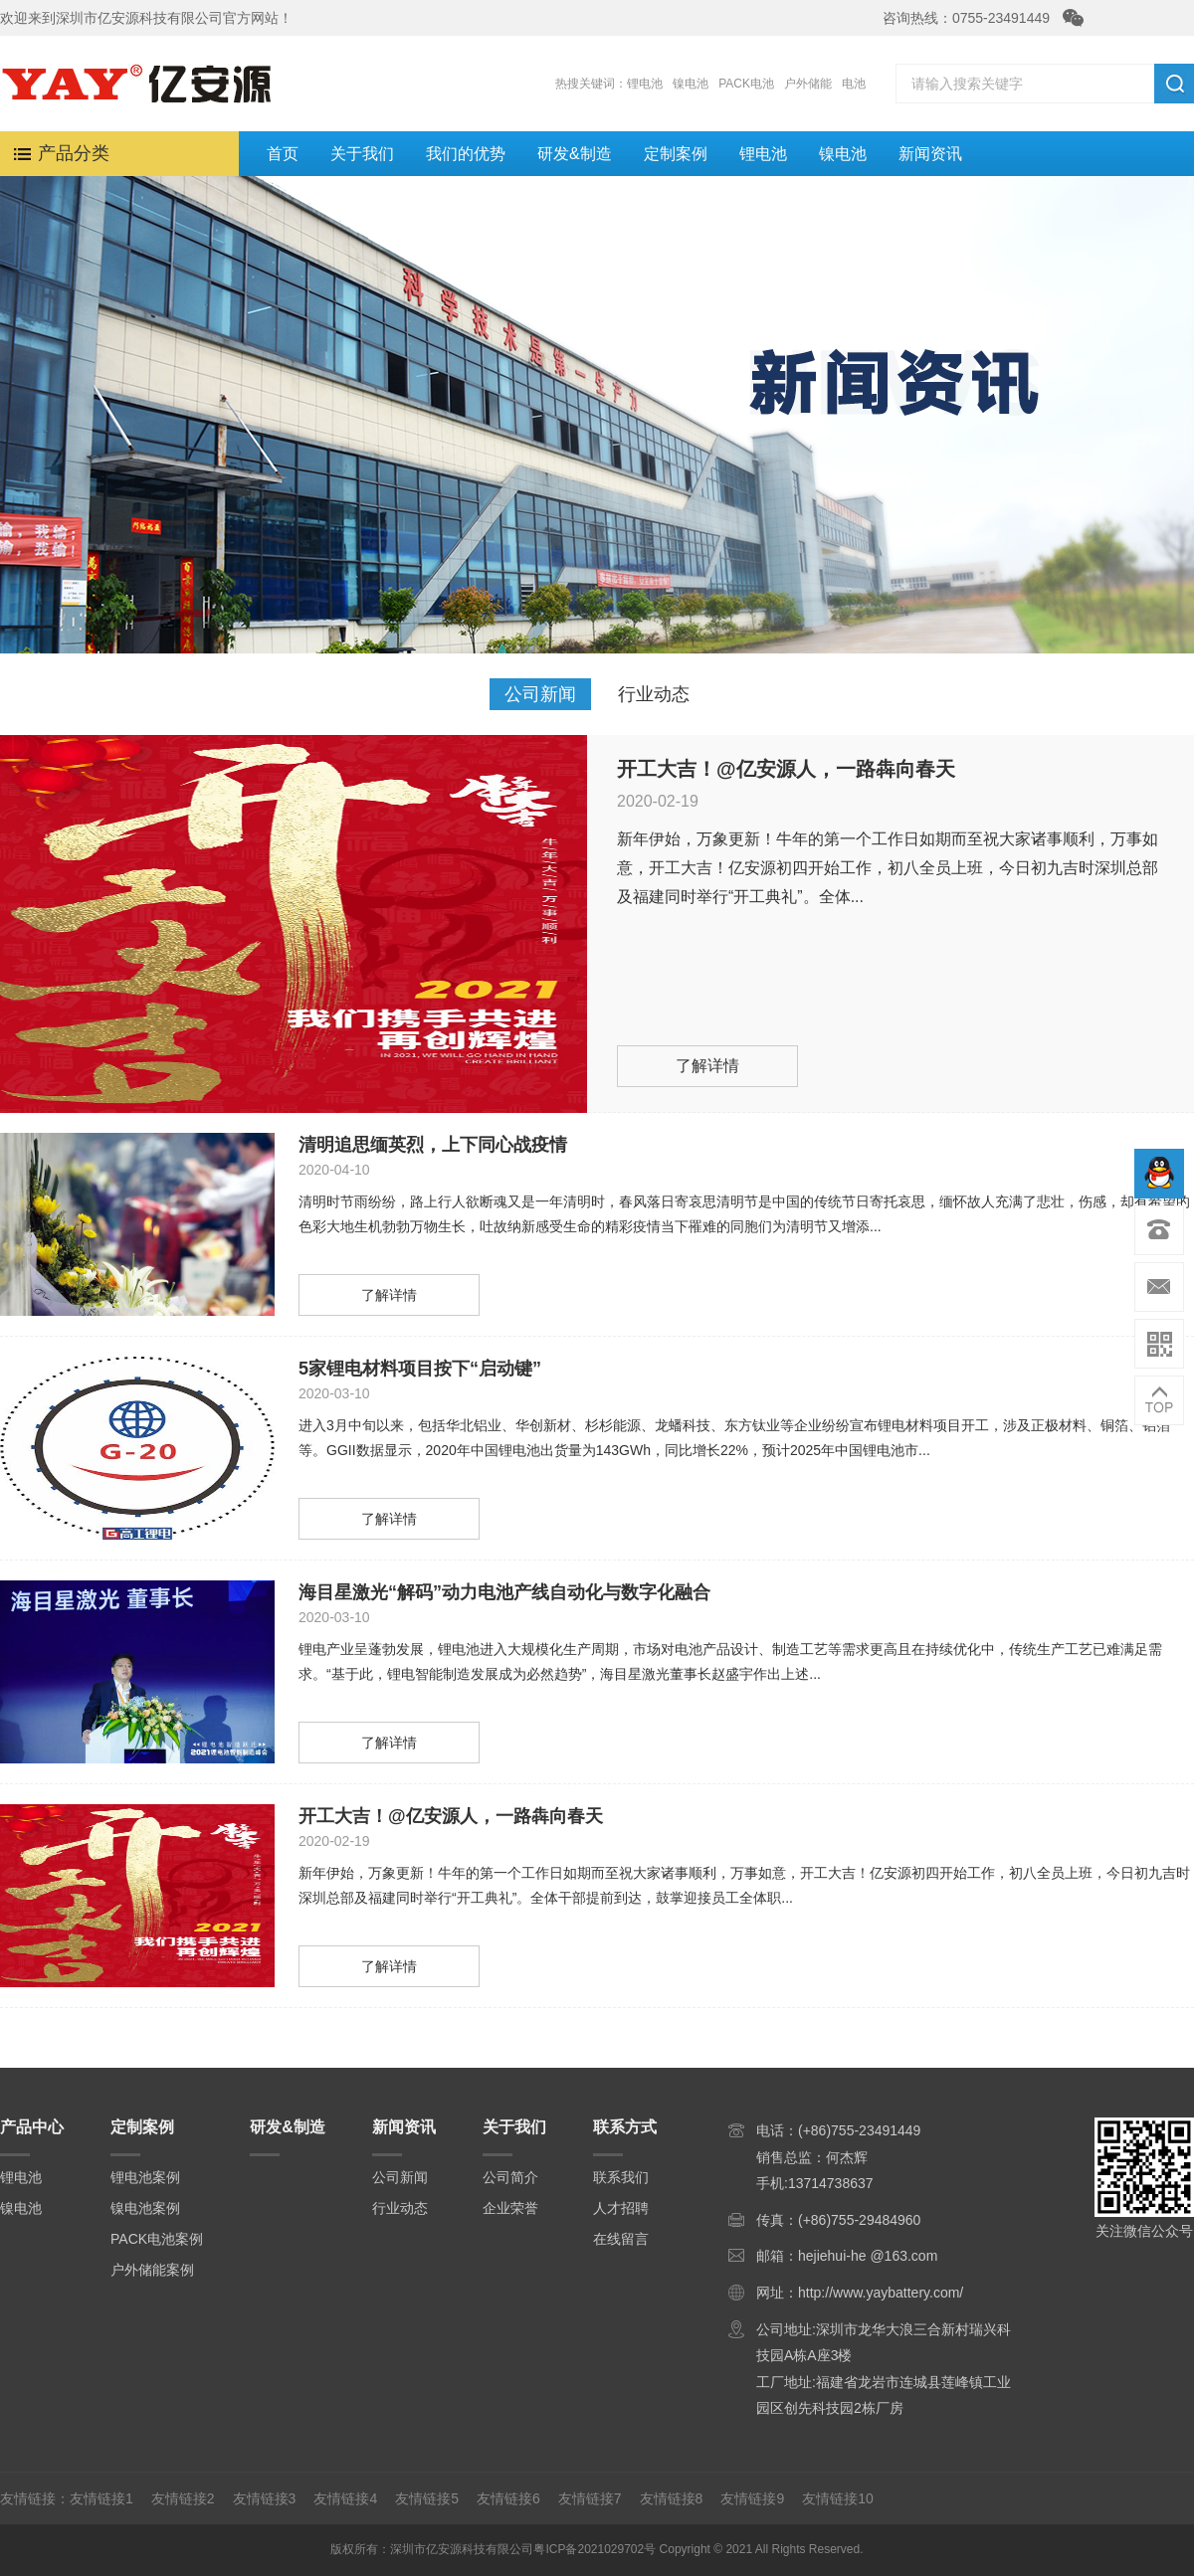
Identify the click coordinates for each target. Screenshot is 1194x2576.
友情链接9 (752, 2498)
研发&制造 (574, 153)
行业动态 (654, 694)
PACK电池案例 (156, 2239)
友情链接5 (427, 2498)
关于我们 (362, 153)
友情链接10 (838, 2498)
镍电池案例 (145, 2208)
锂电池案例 (145, 2177)
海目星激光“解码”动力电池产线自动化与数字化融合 (504, 1592)
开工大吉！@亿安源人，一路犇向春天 (786, 769)
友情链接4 (345, 2498)
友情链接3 (265, 2498)
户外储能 (808, 84)
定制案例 (675, 153)
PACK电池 (746, 84)
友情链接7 (590, 2498)
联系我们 (621, 2177)
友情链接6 (508, 2498)
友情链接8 (671, 2498)
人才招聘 (621, 2208)
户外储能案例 (152, 2270)
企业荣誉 (510, 2208)
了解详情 (707, 1065)
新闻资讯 (930, 153)
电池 (854, 84)
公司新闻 (540, 694)
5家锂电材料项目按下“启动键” (419, 1369)
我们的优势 (465, 153)
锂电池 (645, 84)
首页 (282, 153)
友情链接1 (101, 2498)
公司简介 (510, 2177)
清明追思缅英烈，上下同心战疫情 (432, 1145)
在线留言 (621, 2239)
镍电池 (690, 84)
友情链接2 (183, 2498)
